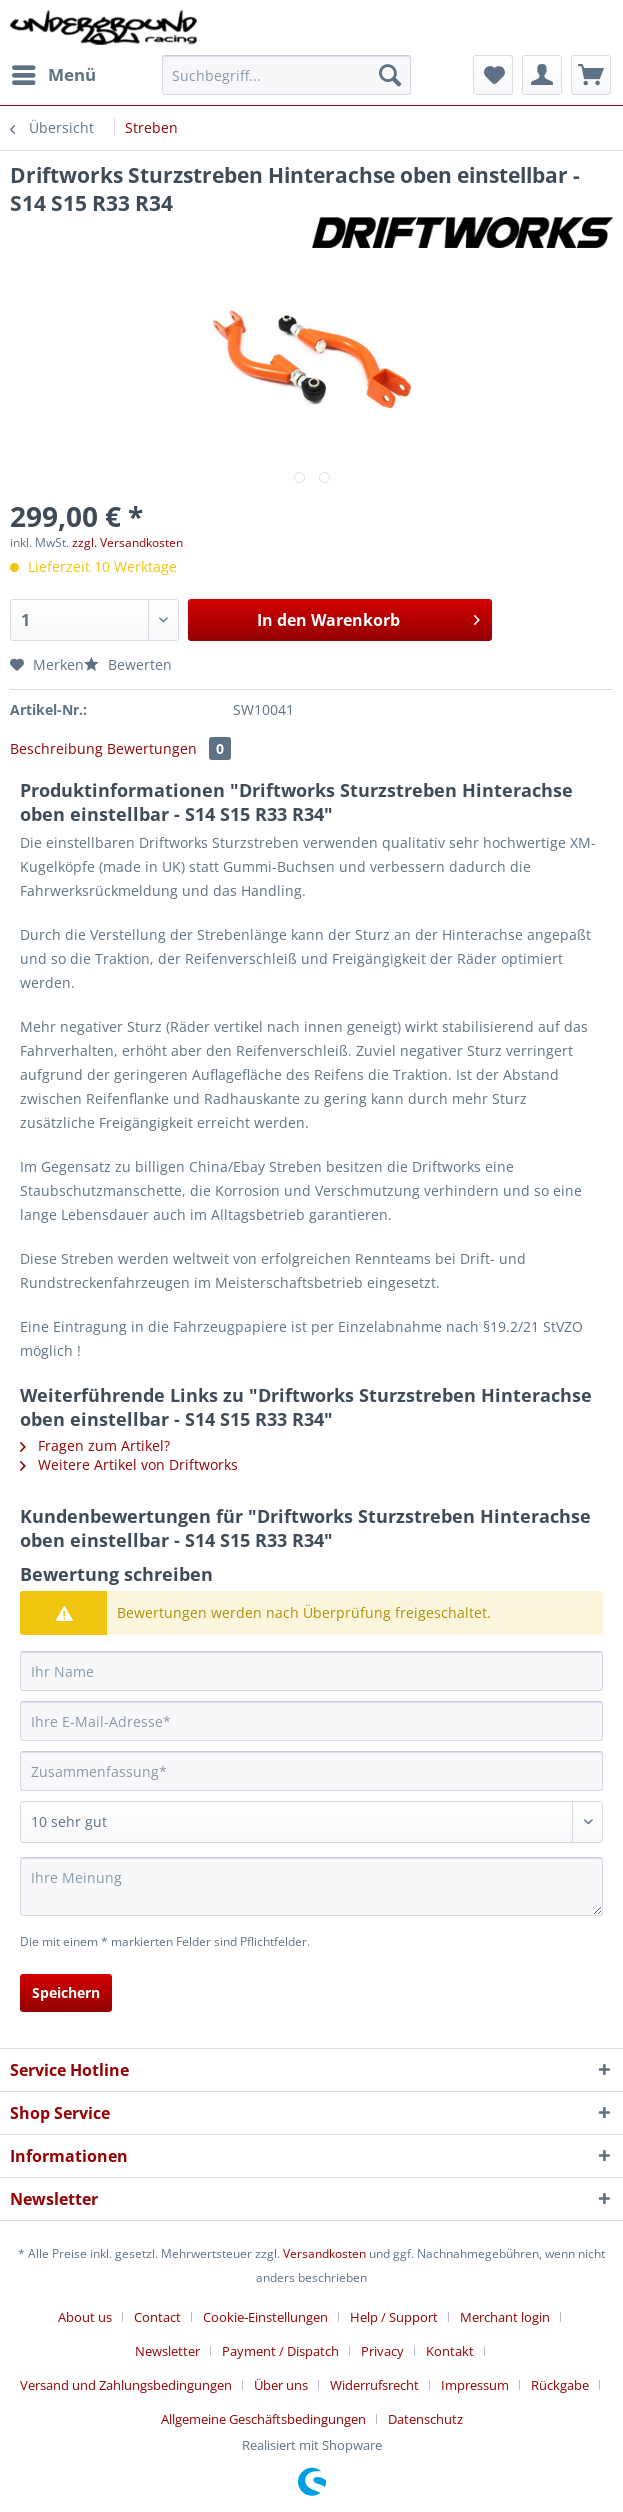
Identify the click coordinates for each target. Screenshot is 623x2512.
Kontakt (450, 2351)
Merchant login (505, 2317)
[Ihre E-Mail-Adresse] (311, 1721)
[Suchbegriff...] (286, 75)
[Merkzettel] (493, 75)
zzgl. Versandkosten (127, 542)
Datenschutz (425, 2419)
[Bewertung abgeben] (311, 1822)
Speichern (66, 1992)
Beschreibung (56, 748)
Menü (54, 72)
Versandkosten (324, 2253)
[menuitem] (53, 75)
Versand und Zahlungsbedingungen (126, 2385)
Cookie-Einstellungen (265, 2317)
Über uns (281, 2385)
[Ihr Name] (311, 1671)
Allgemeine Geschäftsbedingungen (263, 2419)
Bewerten (128, 664)
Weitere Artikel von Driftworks (129, 1464)
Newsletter (167, 2351)
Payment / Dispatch (280, 2351)
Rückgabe (560, 2385)
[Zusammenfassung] (311, 1771)
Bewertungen (169, 748)
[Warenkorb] (591, 75)
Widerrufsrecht (374, 2385)
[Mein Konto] (542, 75)
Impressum (475, 2385)
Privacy (382, 2351)
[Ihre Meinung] (311, 1886)
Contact (157, 2317)
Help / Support (394, 2317)
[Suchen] (390, 75)
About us (85, 2317)
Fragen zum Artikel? (95, 1445)
